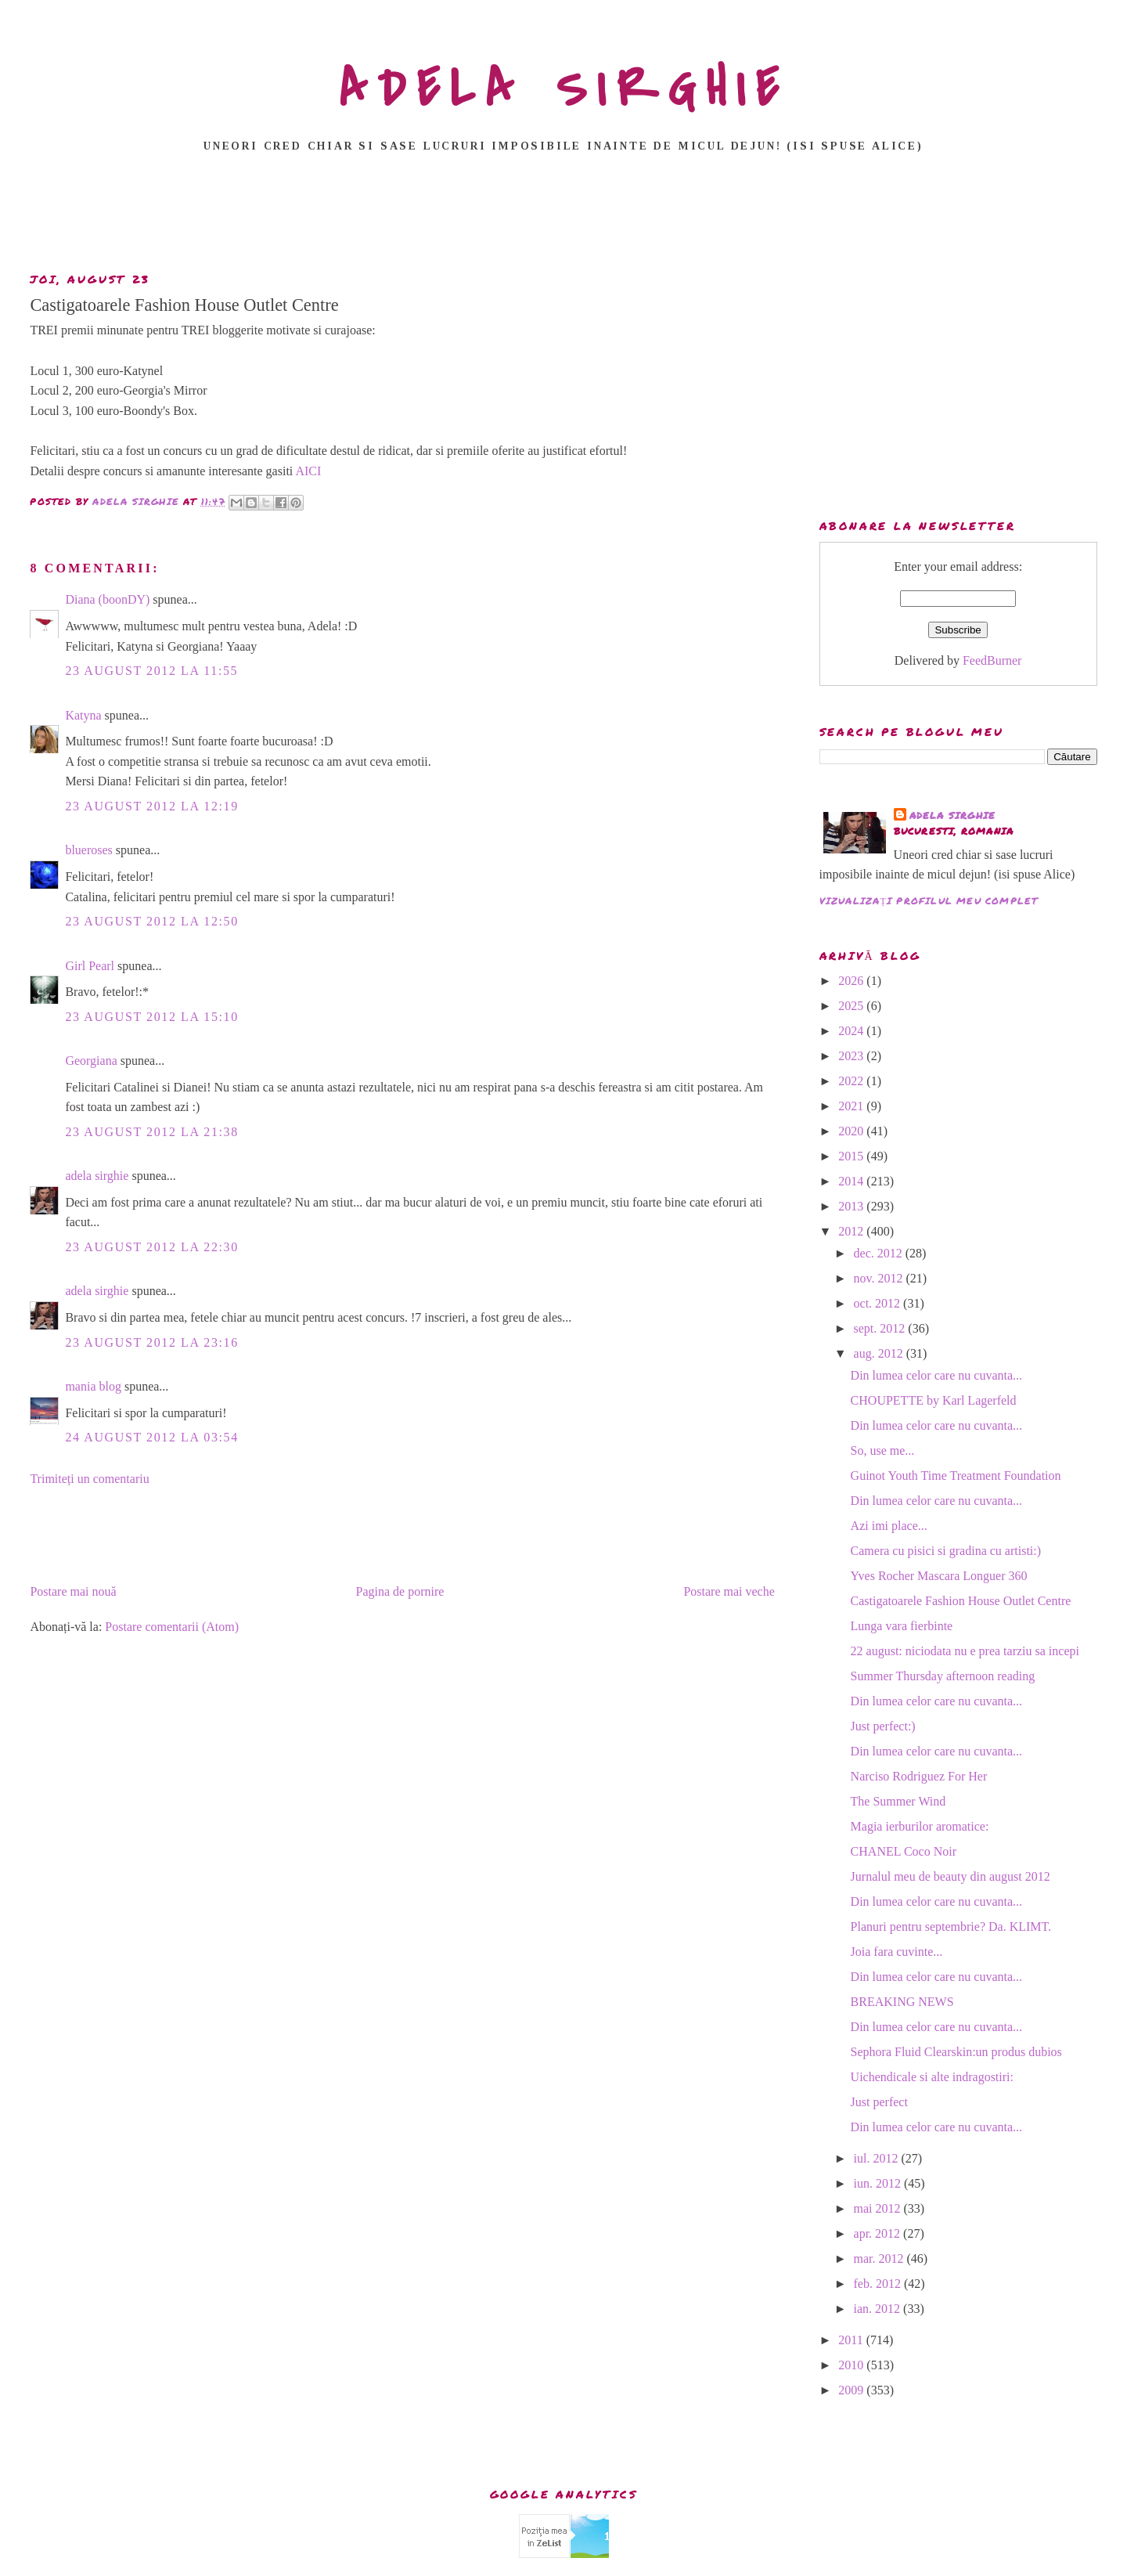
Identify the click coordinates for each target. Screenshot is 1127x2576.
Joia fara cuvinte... (897, 1951)
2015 (852, 1156)
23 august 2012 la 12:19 (151, 806)
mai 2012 (879, 2208)
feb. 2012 (879, 2283)
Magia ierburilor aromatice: (920, 1826)
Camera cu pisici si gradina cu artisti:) (946, 1550)
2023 (852, 1056)
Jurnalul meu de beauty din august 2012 (950, 1876)
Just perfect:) (883, 1726)
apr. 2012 (879, 2233)
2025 (852, 1005)
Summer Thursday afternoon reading (943, 1676)
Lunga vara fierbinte (902, 1626)
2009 (852, 2390)
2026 (852, 980)
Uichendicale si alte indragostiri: (932, 2077)
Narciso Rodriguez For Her (919, 1776)
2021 (852, 1106)
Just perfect (879, 2102)
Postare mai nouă (73, 1591)
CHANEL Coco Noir (903, 1851)
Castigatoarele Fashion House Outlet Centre (961, 1600)
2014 (852, 1181)
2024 (852, 1030)
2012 (852, 1231)
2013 (852, 1206)
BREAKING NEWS (902, 2001)
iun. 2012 (879, 2183)
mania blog (93, 1386)
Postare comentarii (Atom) (172, 1626)
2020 (852, 1131)
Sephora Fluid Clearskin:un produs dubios (956, 2051)
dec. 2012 (880, 1253)
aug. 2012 (880, 1353)
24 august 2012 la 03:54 (151, 1437)
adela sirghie (96, 1175)
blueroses (88, 850)
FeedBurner (992, 660)
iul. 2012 (878, 2158)
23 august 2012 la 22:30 (151, 1247)
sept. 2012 (881, 1328)
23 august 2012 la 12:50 (151, 921)
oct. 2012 (879, 1303)
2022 (852, 1081)
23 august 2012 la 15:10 (151, 1016)
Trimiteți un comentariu (89, 1478)
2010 (852, 2365)
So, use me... (883, 1450)
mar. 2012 (880, 2258)
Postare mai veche (728, 1591)
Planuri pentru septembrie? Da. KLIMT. (951, 1926)
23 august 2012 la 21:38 (151, 1131)
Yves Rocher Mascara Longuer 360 (939, 1575)
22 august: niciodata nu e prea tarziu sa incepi (965, 1651)
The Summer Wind (898, 1801)
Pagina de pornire (400, 1591)
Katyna (83, 715)
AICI (308, 471)
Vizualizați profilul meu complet (929, 900)
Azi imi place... (889, 1525)
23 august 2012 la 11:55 (151, 670)
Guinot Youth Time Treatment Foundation (956, 1475)
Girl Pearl (89, 965)
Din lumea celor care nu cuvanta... (936, 1375)
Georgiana (91, 1060)
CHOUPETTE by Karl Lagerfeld (934, 1400)
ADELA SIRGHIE (564, 89)
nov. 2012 (880, 1278)
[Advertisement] (563, 217)
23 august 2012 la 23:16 (151, 1342)
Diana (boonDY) (107, 599)
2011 (852, 2340)
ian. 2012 (879, 2308)
